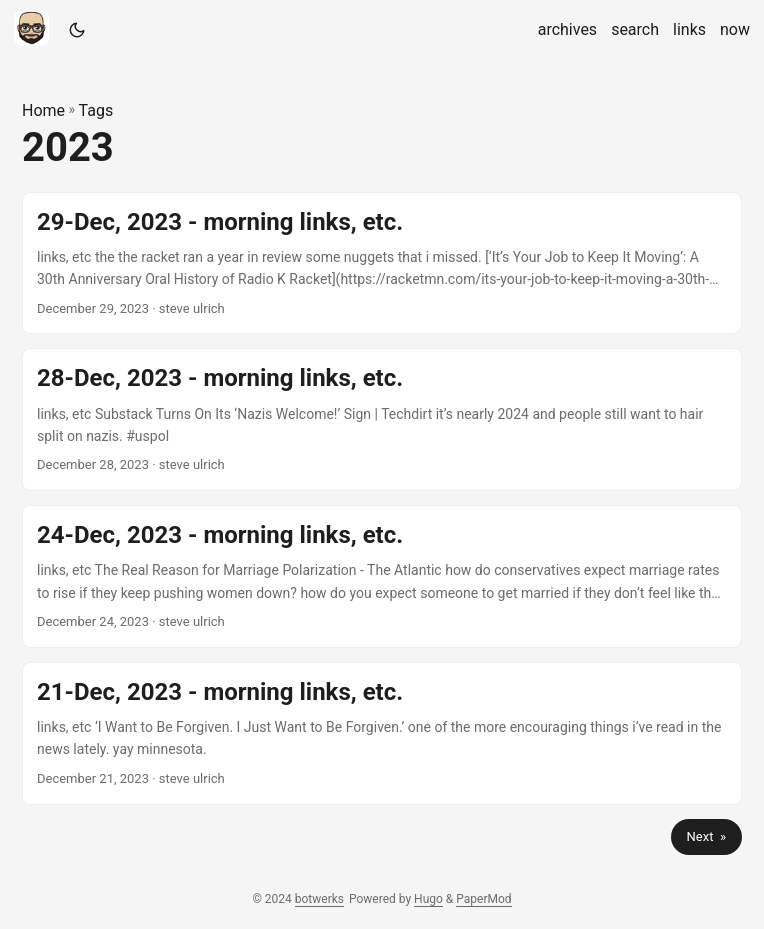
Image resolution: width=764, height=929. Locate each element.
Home (43, 110)
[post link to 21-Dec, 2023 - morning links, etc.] (382, 733)
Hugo (428, 899)
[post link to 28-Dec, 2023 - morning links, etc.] (382, 419)
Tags (96, 110)
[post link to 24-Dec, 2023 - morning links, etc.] (382, 576)
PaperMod (483, 899)
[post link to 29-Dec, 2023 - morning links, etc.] (382, 263)
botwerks (319, 899)
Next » (706, 836)
